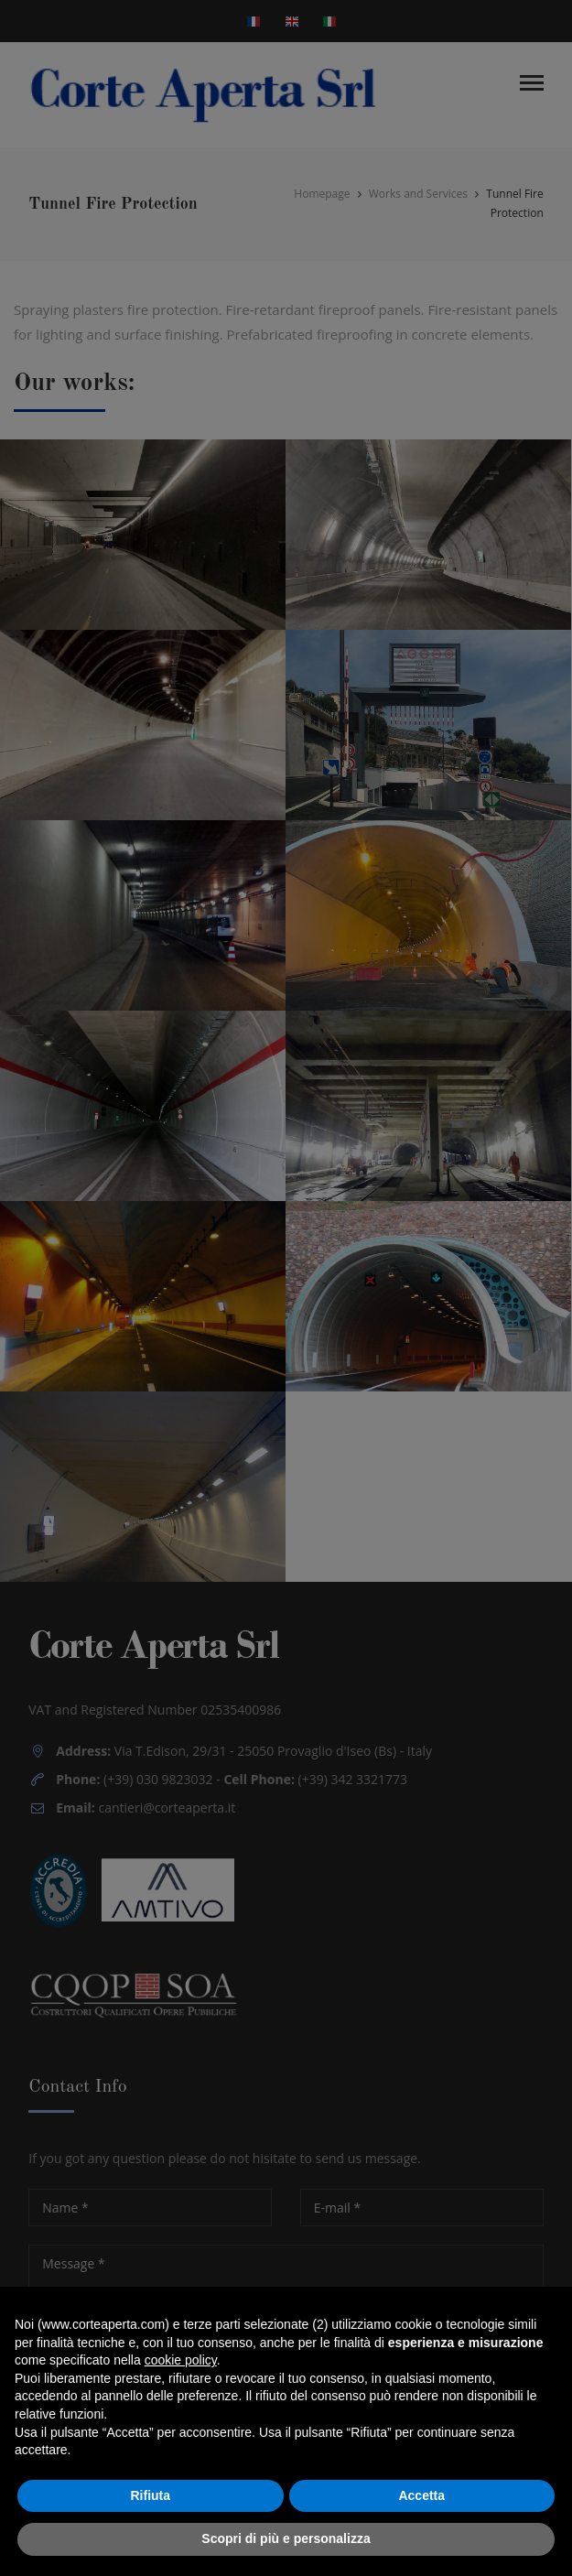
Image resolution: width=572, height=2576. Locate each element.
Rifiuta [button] (150, 2495)
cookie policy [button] (181, 2360)
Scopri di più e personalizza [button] (285, 2538)
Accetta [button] (421, 2495)
